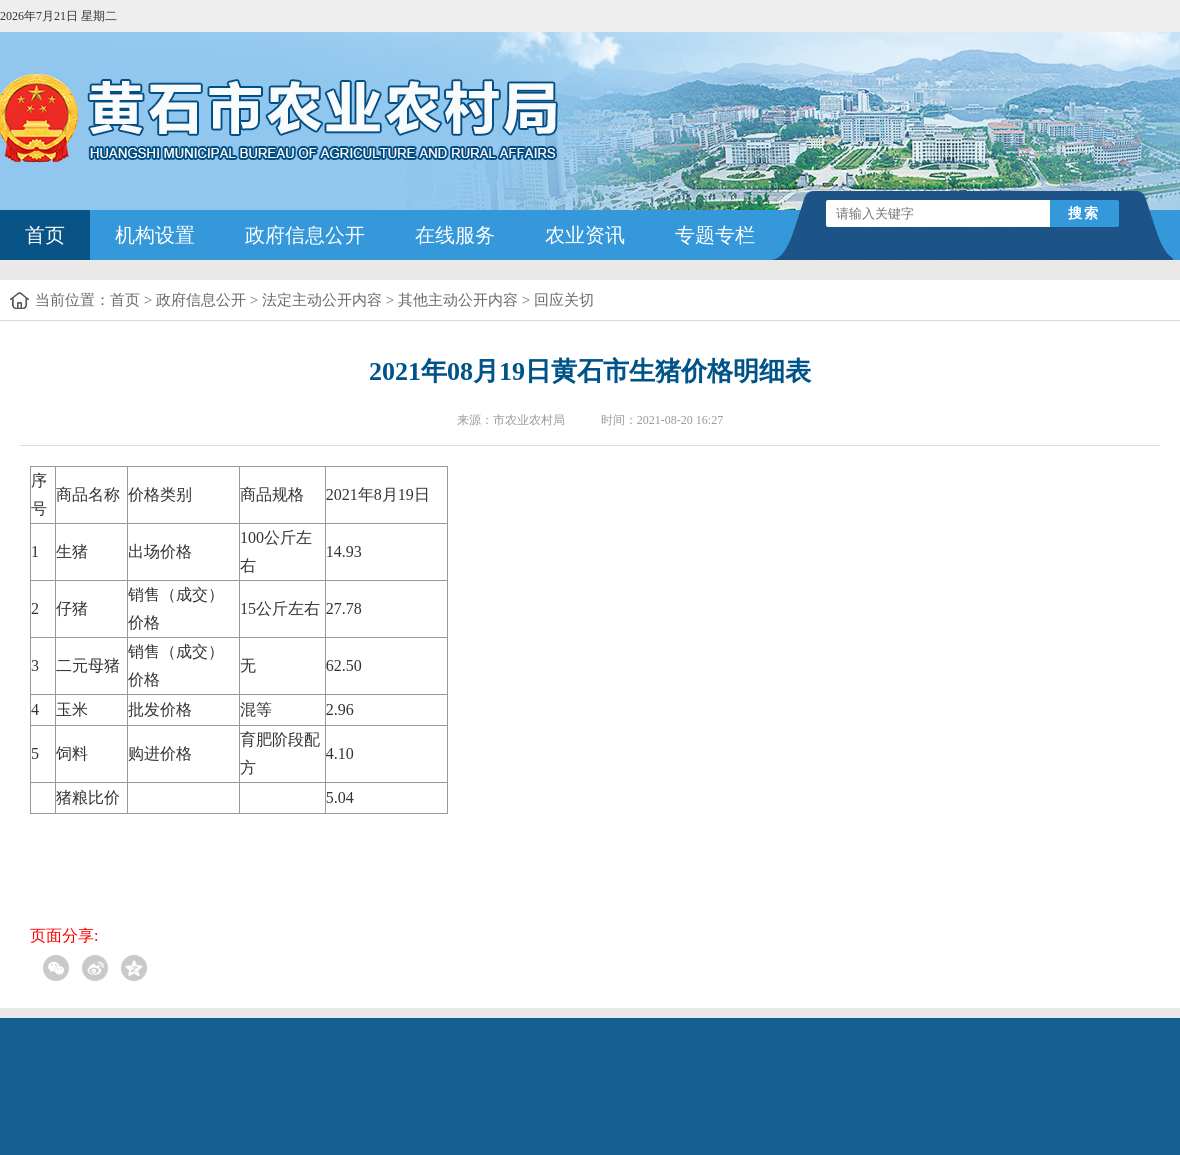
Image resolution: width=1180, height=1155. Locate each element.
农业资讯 (585, 235)
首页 (45, 235)
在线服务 (455, 235)
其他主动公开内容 (458, 300)
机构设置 (155, 235)
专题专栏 (715, 235)
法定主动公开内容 (322, 300)
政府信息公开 (305, 235)
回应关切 (564, 300)
